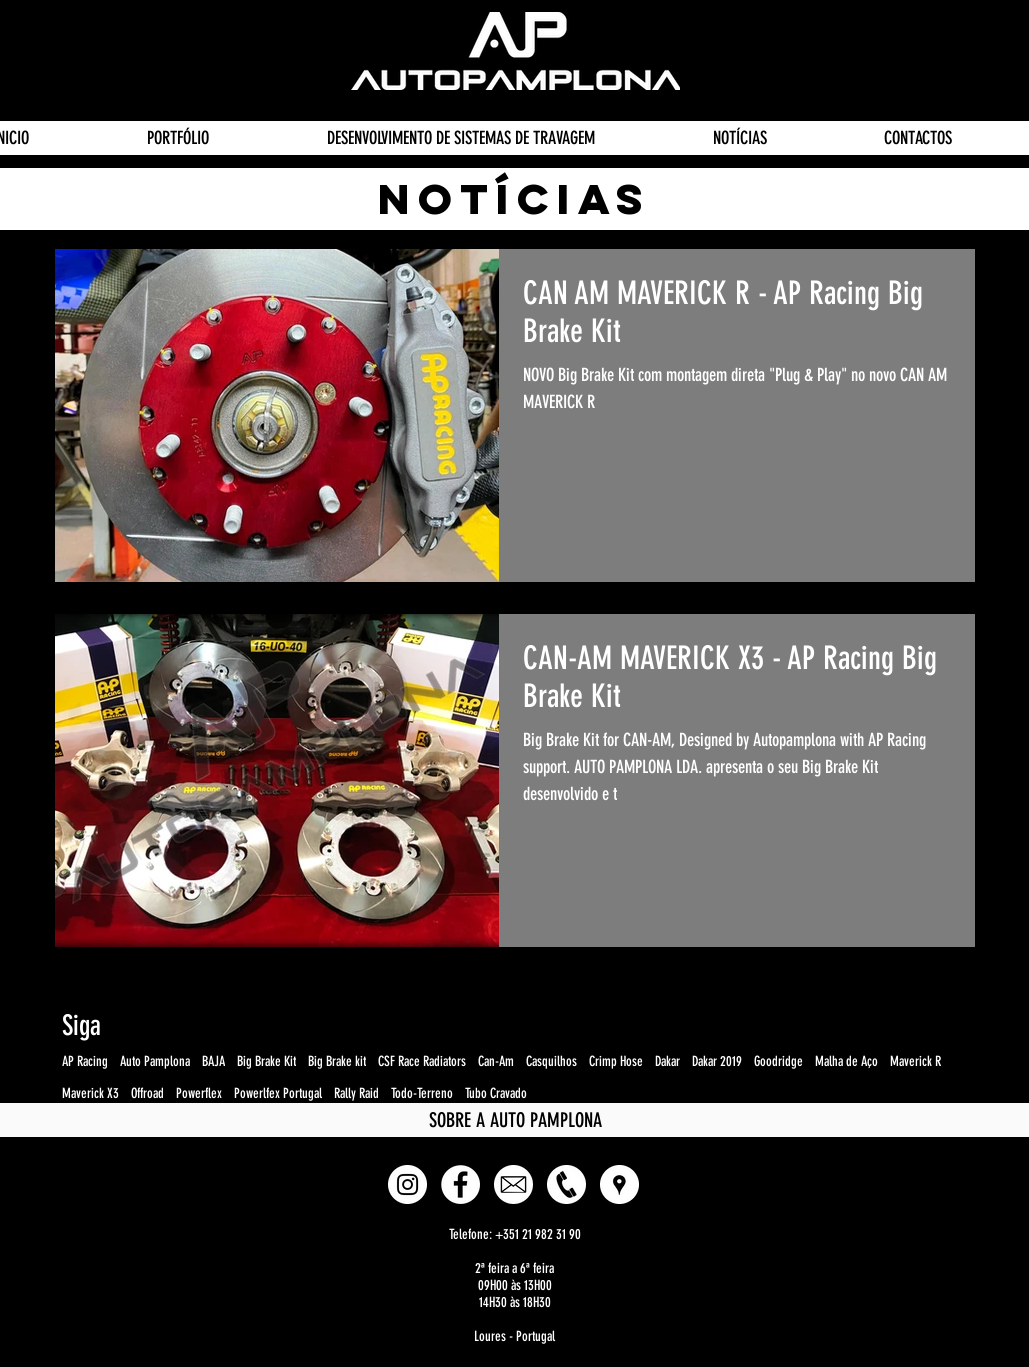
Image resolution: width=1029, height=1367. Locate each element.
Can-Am (496, 1061)
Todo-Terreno (422, 1093)
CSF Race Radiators (422, 1061)
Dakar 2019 (717, 1061)
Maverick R (915, 1061)
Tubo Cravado (496, 1093)
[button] (619, 1184)
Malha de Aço (846, 1061)
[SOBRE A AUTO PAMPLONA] (516, 1120)
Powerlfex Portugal (278, 1093)
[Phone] (566, 1184)
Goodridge (778, 1061)
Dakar (667, 1061)
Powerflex (199, 1093)
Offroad (147, 1093)
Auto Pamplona (155, 1061)
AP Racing (85, 1061)
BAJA (213, 1061)
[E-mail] (513, 1184)
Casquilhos (551, 1061)
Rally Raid (356, 1093)
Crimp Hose (616, 1061)
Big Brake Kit (266, 1061)
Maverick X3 (90, 1093)
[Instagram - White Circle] (407, 1184)
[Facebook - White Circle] (460, 1184)
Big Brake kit (337, 1061)
